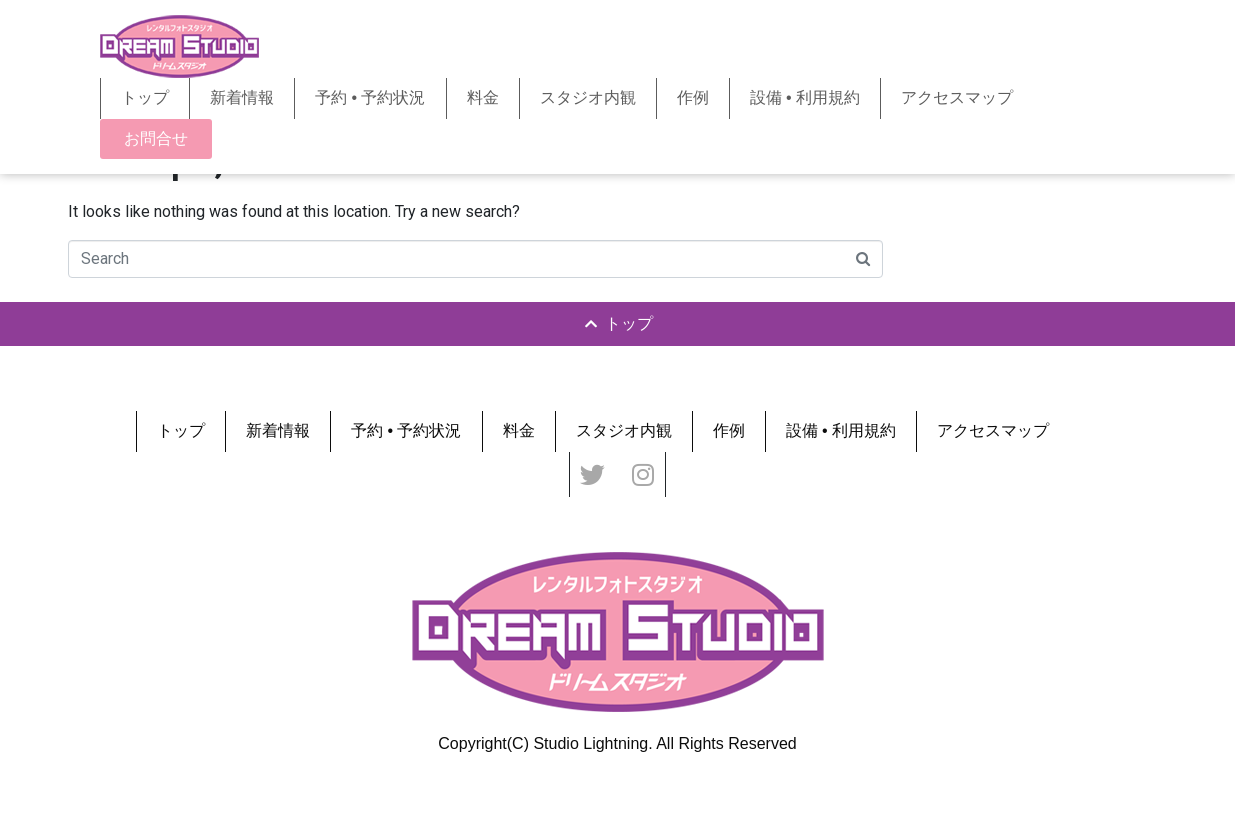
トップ (145, 97)
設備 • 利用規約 (805, 97)
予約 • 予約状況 (370, 97)
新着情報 (242, 97)
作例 (693, 97)
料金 (483, 97)
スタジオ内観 (588, 97)
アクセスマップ (957, 97)
